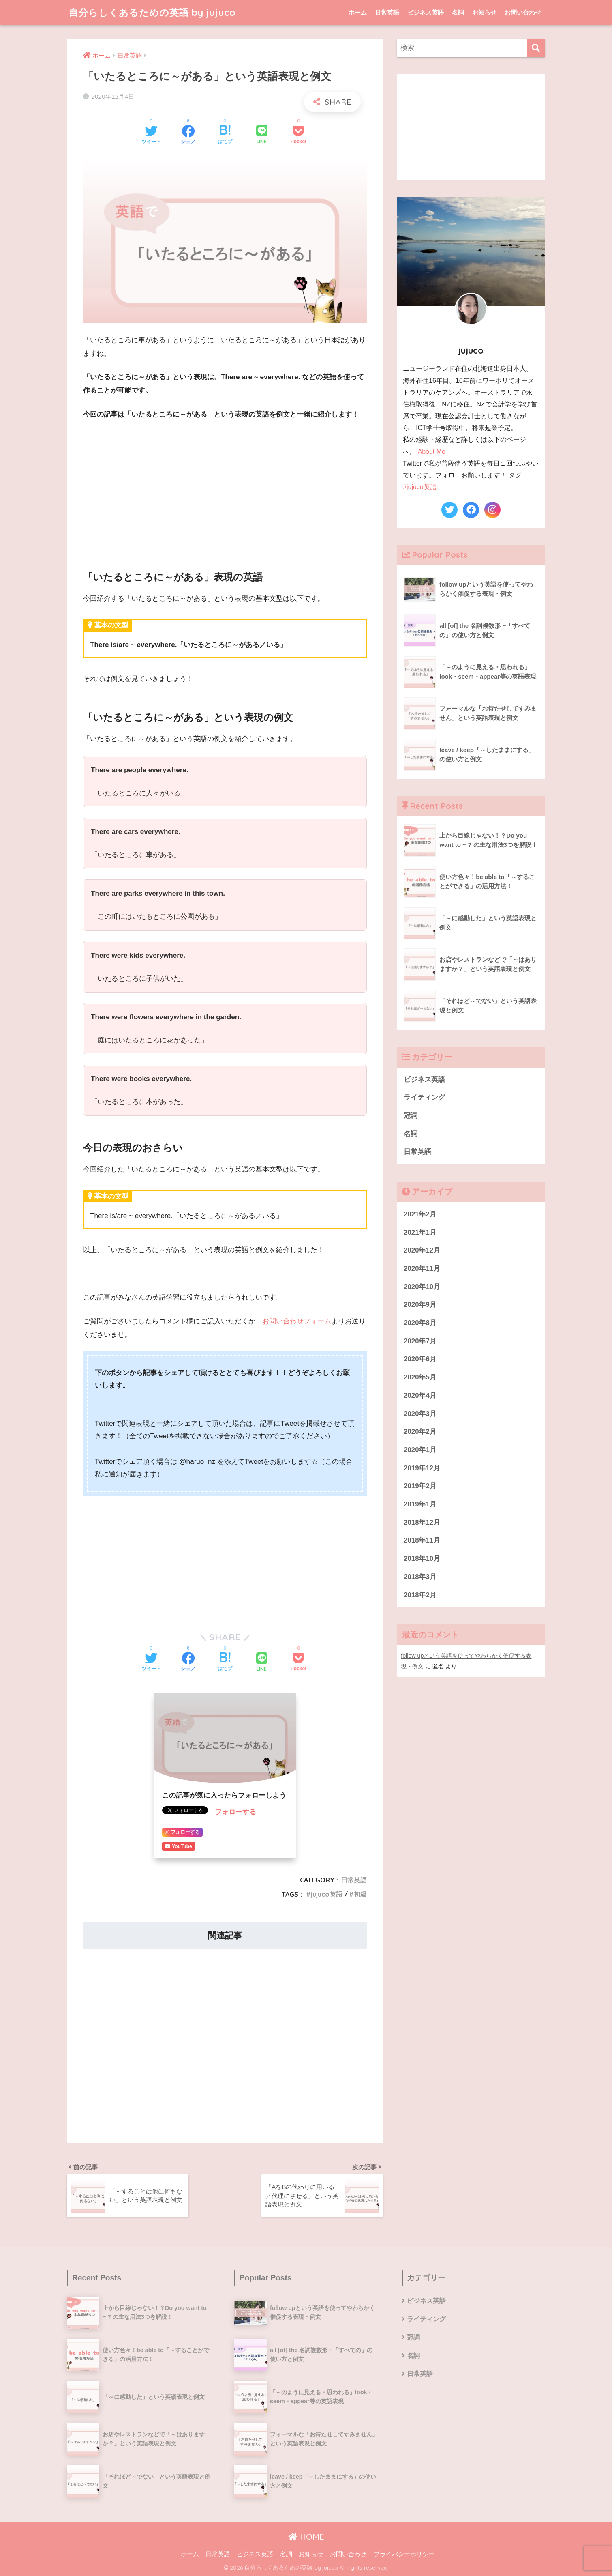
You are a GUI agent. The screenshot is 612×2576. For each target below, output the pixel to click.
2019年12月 (422, 1468)
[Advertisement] (225, 488)
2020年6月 (420, 1359)
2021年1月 (420, 1232)
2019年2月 (420, 1486)
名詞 (458, 12)
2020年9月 (420, 1304)
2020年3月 (420, 1414)
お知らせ (484, 12)
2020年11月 (422, 1268)
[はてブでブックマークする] (225, 135)
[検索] (536, 48)
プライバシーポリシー (404, 2554)
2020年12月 (422, 1250)
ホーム (358, 12)
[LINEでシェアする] (261, 135)
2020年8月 (420, 1323)
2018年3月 (420, 1577)
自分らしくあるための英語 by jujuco (152, 12)
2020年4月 (420, 1395)
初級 (360, 1894)
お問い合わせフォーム (296, 1321)
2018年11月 (422, 1540)
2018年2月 (420, 1595)
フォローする (235, 1812)
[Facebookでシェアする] (188, 135)
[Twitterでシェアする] (151, 135)
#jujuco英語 (419, 486)
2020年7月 (420, 1341)
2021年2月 (420, 1214)
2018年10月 (422, 1558)
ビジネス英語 (425, 12)
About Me (431, 451)
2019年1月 (420, 1504)
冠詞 (410, 1115)
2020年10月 (422, 1287)
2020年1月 (420, 1450)
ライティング (424, 1097)
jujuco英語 (326, 1894)
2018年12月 (422, 1522)
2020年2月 (420, 1431)
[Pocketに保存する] (298, 135)
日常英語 (387, 12)
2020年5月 (420, 1377)
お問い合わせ (523, 12)
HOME (306, 2537)
